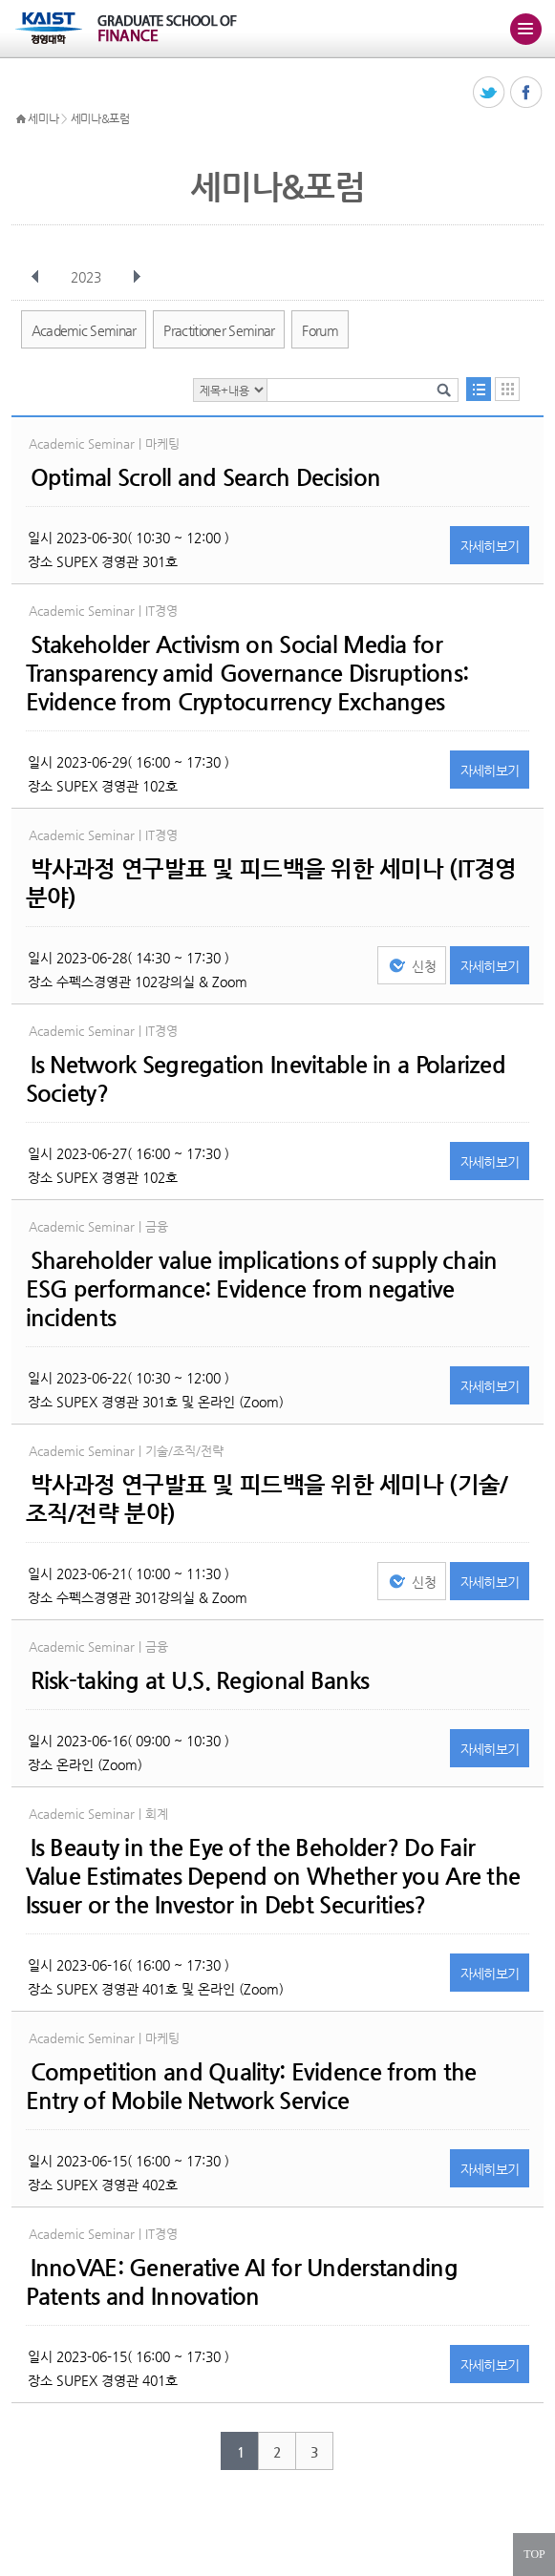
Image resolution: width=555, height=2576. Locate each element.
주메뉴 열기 (525, 29)
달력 (507, 389)
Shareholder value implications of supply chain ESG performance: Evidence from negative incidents (262, 1289)
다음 (136, 277)
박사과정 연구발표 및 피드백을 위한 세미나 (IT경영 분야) (271, 883)
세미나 (43, 118)
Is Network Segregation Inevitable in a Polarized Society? (265, 1079)
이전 (35, 277)
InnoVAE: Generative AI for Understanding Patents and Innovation (242, 2282)
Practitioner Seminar (218, 330)
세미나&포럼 (100, 118)
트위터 (489, 93)
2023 (88, 277)
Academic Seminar (84, 330)
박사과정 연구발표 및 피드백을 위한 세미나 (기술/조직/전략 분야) (267, 1499)
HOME (21, 119)
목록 (478, 389)
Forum (320, 330)
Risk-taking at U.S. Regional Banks (200, 1680)
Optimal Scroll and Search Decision (206, 477)
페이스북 (527, 93)
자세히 (490, 546)
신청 (424, 966)
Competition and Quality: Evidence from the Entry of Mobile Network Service (251, 2086)
